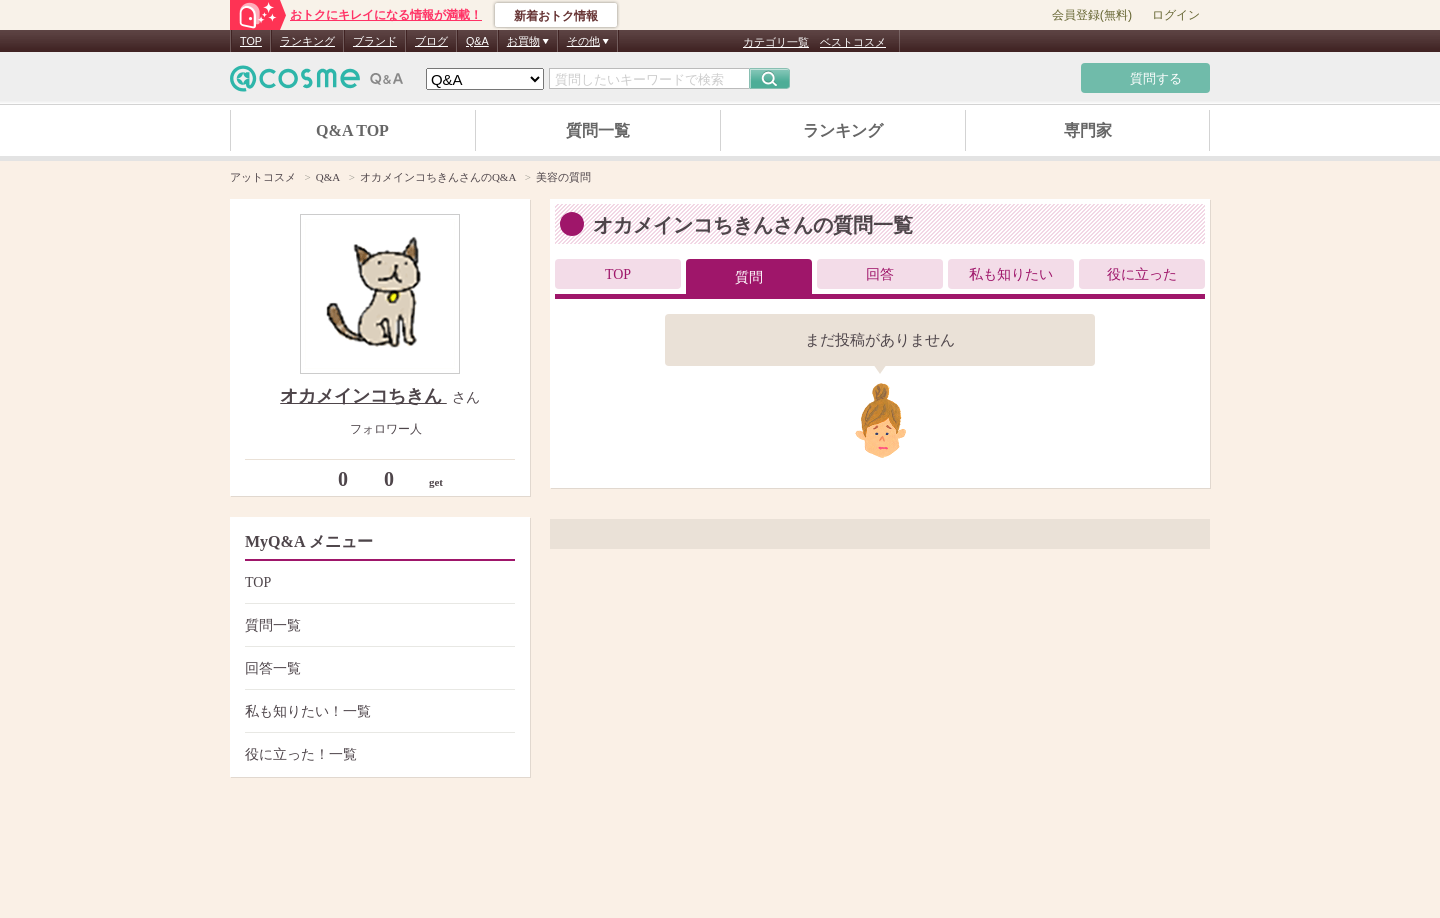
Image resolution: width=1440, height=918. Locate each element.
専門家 (1088, 130)
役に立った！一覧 (377, 754)
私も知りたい (1011, 274)
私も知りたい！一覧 (377, 711)
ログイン (1176, 15)
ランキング (307, 41)
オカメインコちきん (363, 396)
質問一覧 (598, 130)
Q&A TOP (352, 130)
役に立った (1142, 274)
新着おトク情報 (556, 16)
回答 (880, 274)
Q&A (477, 41)
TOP (251, 41)
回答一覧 (377, 668)
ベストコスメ (853, 42)
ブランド (375, 41)
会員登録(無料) (1092, 15)
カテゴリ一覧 (776, 42)
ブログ (431, 41)
